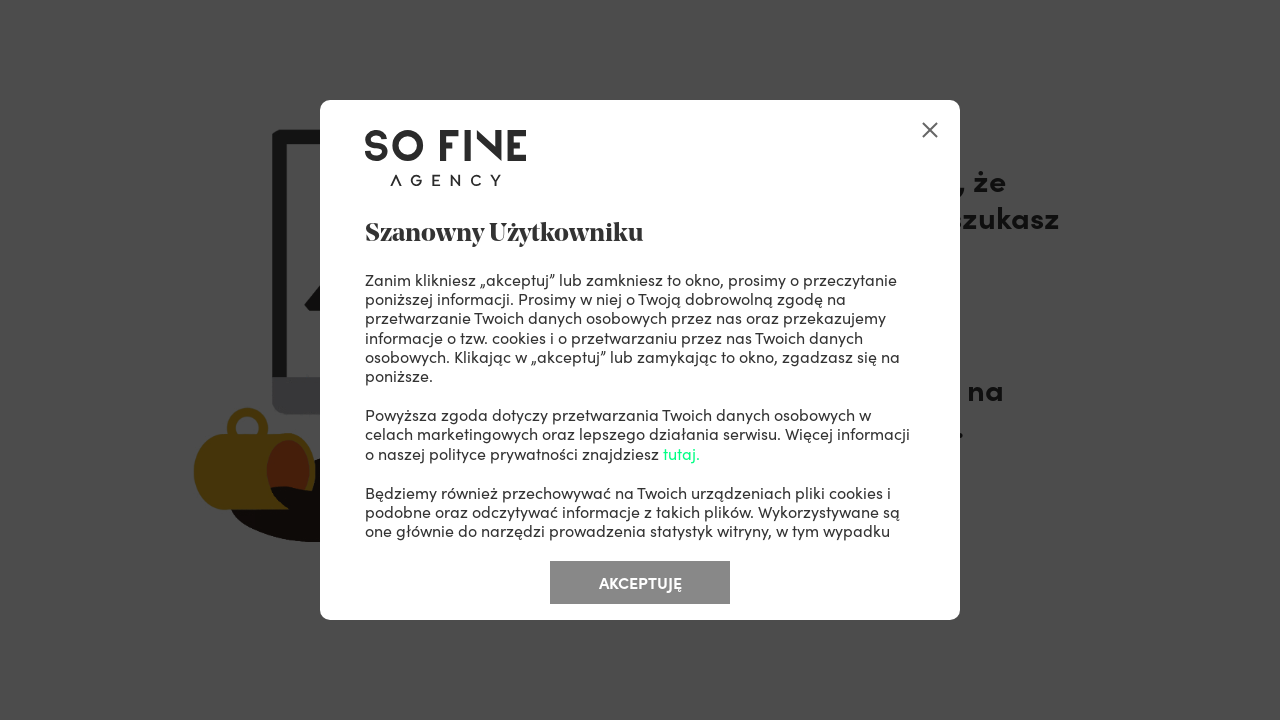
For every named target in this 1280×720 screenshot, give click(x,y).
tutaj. (681, 453)
